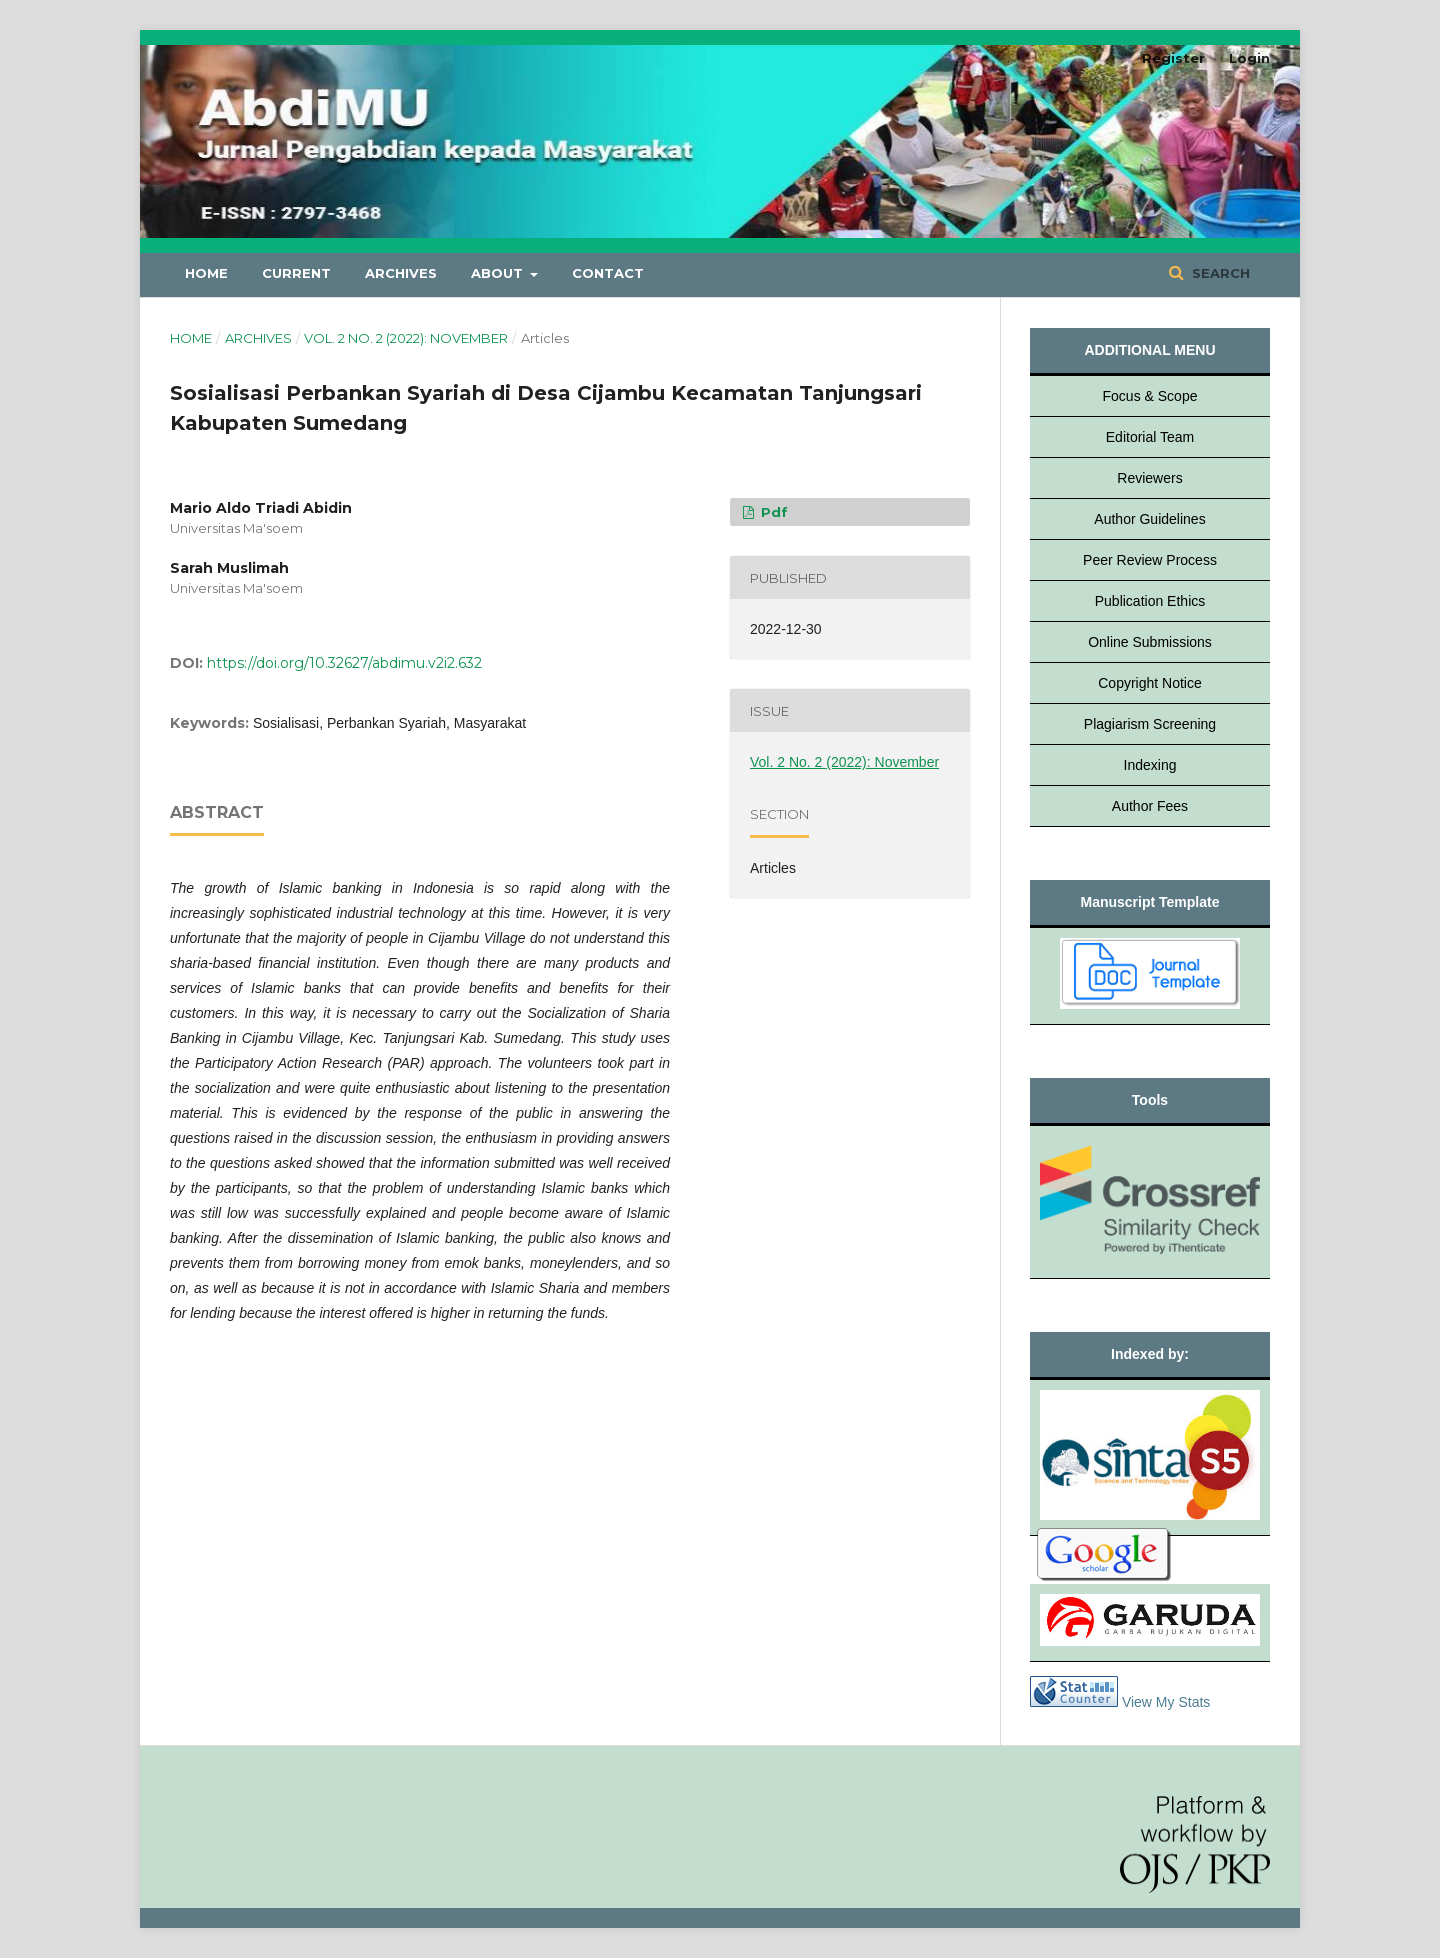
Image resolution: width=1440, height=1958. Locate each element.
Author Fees (1150, 806)
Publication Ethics (1150, 601)
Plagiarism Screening (1150, 724)
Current (296, 273)
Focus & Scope (1150, 396)
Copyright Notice (1150, 683)
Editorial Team (1150, 437)
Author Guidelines (1149, 519)
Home (206, 273)
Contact (608, 273)
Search (1219, 273)
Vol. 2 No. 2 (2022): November (406, 338)
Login (1249, 58)
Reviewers (1149, 478)
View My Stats (1166, 1702)
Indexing (1150, 765)
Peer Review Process (1150, 560)
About (499, 273)
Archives (401, 273)
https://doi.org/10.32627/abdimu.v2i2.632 (344, 663)
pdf (772, 512)
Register (1173, 58)
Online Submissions (1150, 642)
